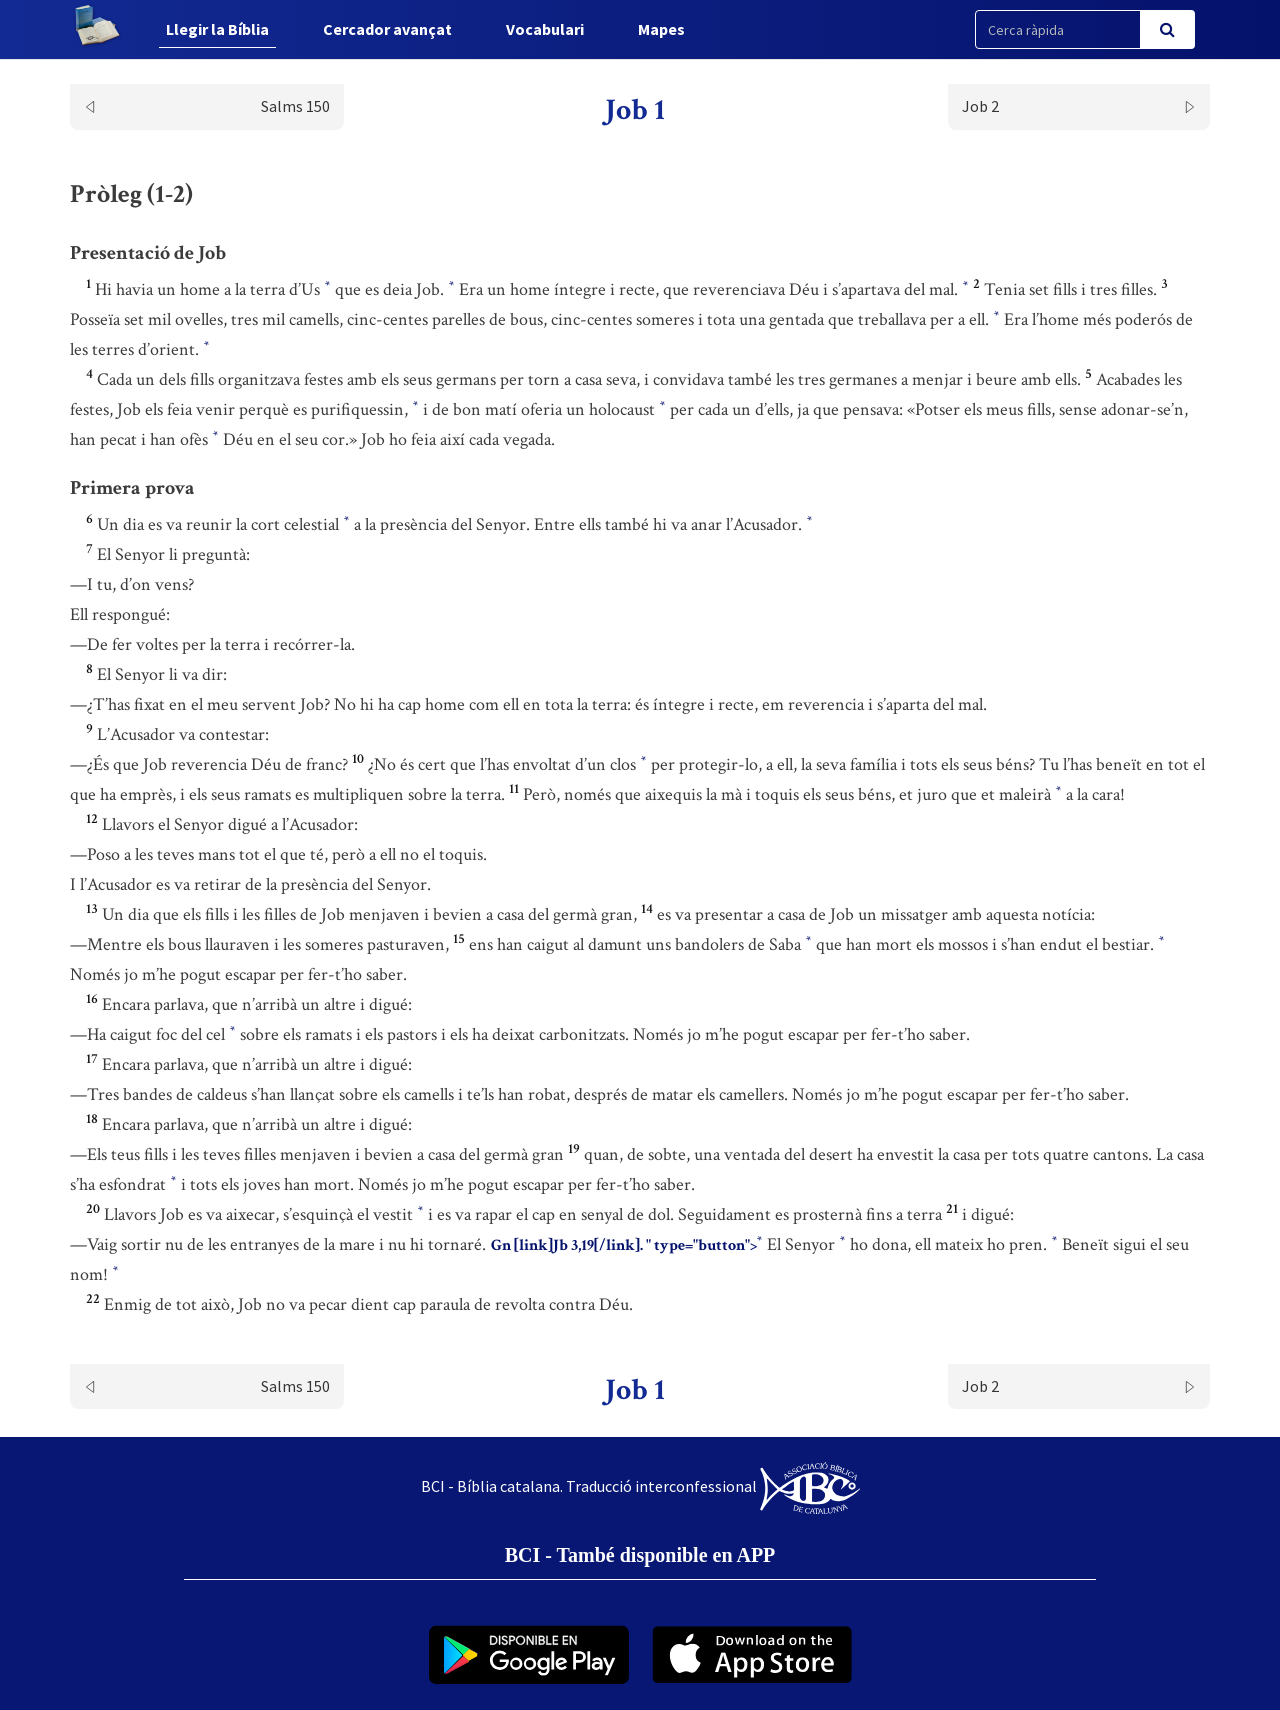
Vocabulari (545, 29)
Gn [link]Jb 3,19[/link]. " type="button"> (626, 1244)
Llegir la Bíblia (217, 29)
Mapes (661, 29)
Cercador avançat (387, 29)
